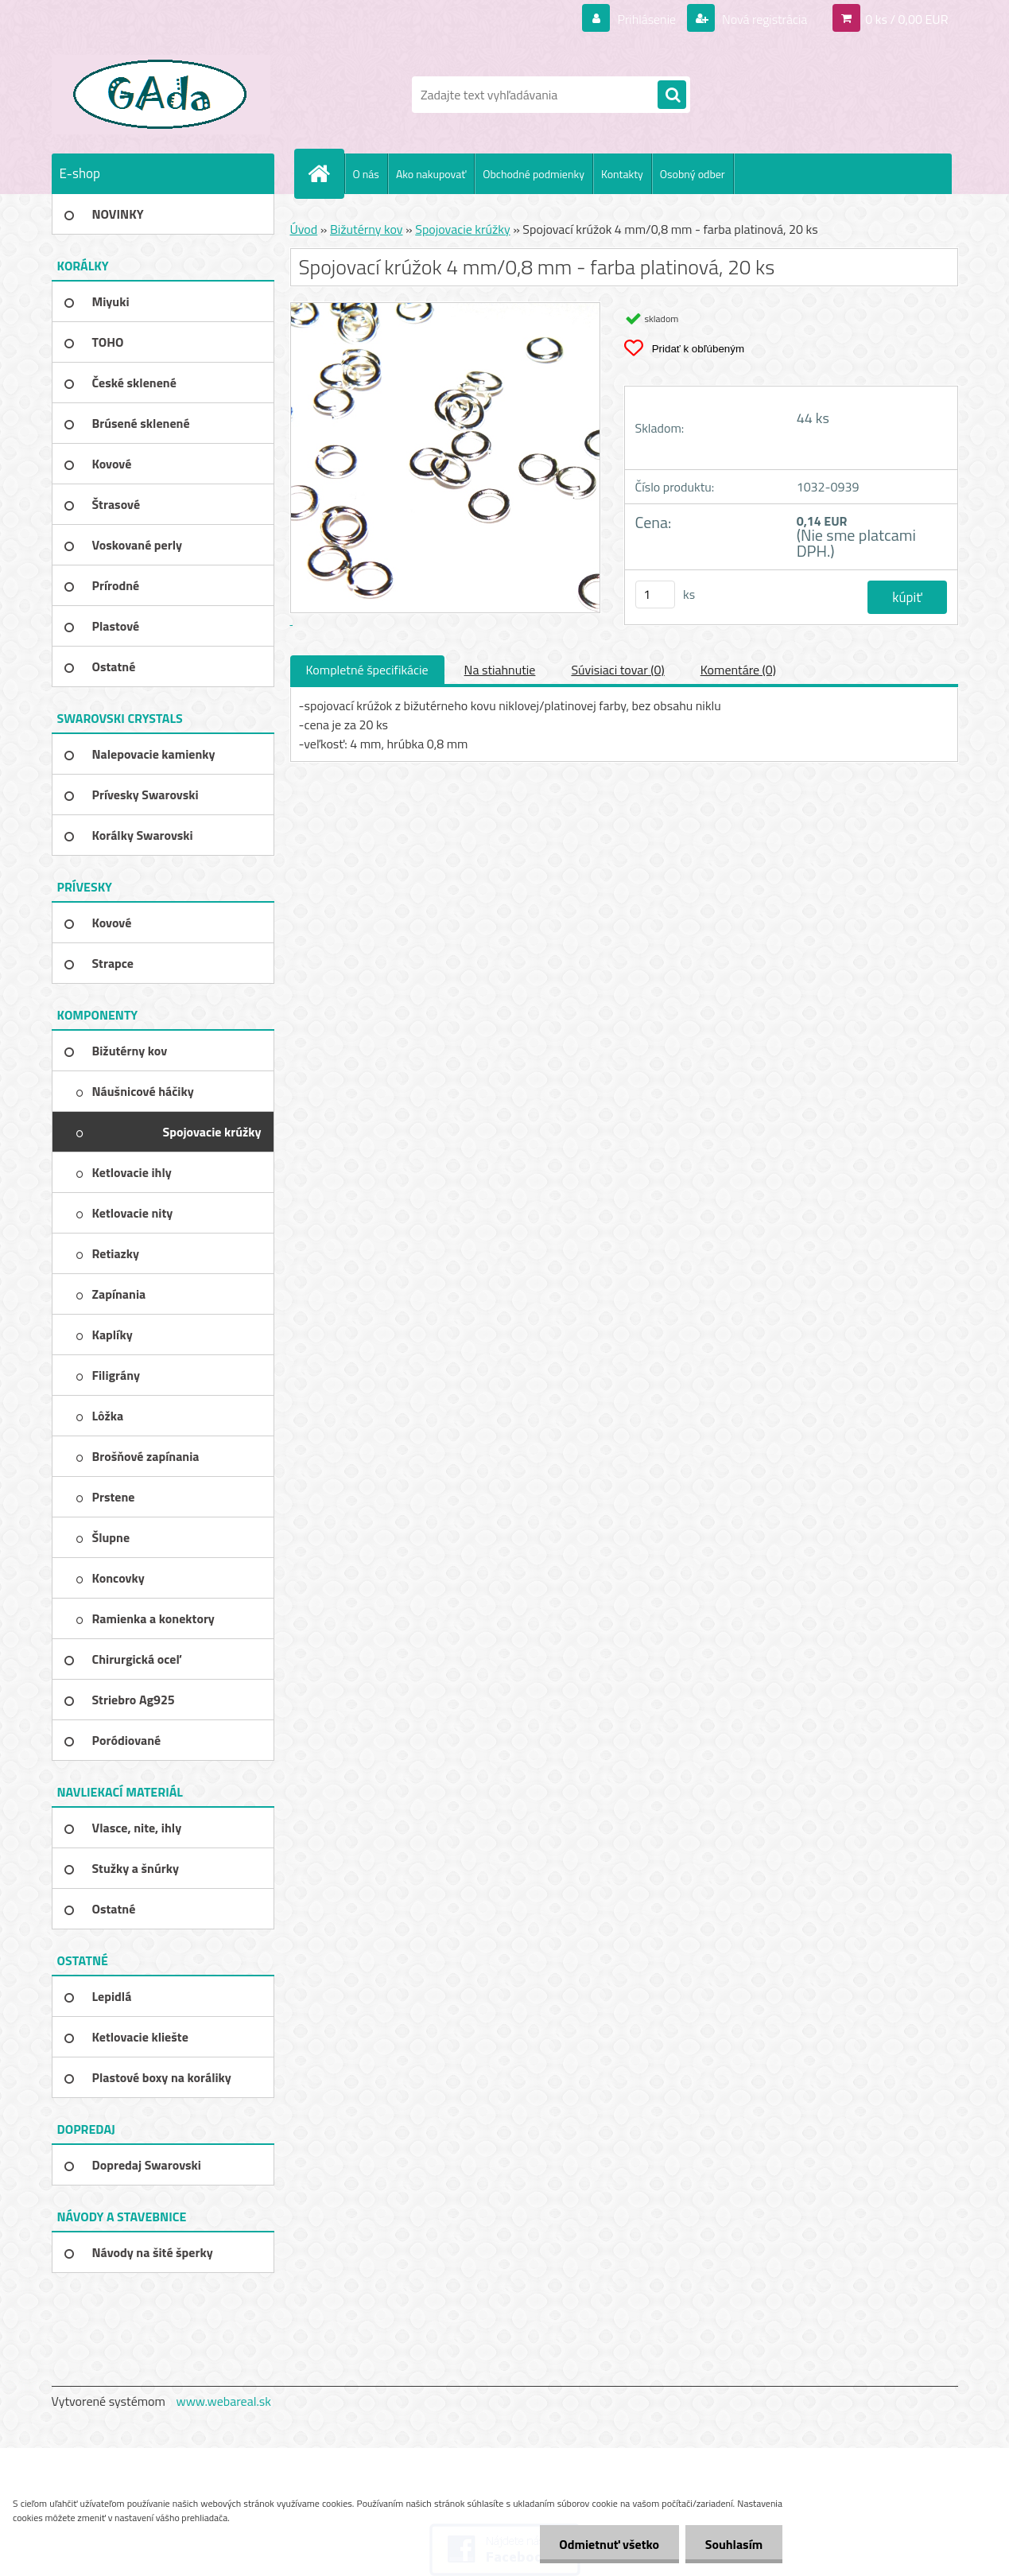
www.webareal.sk (223, 2401)
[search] (672, 95)
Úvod (304, 229)
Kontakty (622, 173)
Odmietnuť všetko (609, 2544)
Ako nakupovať (431, 173)
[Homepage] (326, 173)
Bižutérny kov (366, 229)
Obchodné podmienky (533, 173)
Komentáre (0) (738, 669)
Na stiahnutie (500, 669)
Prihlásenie (647, 19)
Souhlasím (733, 2544)
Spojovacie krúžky (462, 229)
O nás (366, 173)
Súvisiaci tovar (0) (617, 669)
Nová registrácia (763, 19)
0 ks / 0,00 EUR (906, 19)
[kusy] (655, 594)
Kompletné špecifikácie (367, 669)
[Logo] (161, 94)
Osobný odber (692, 173)
